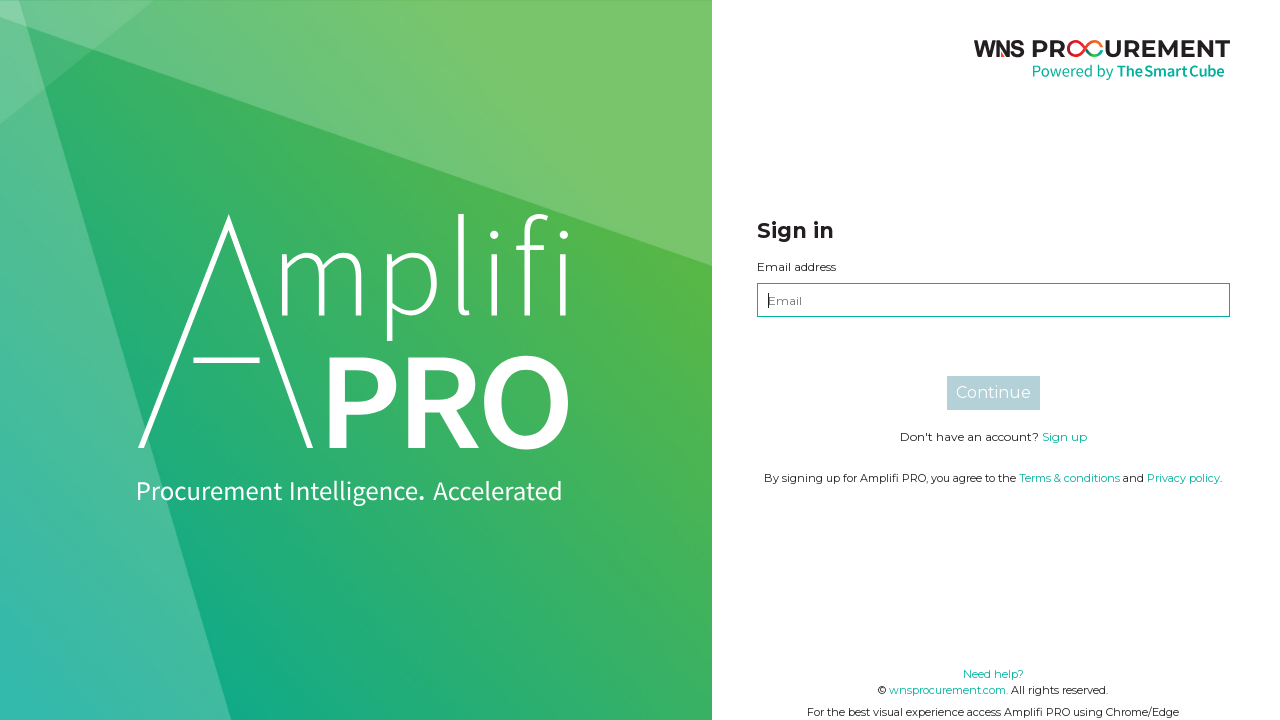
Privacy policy (1183, 478)
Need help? (993, 674)
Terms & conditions (1069, 478)
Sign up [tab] (1064, 436)
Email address (796, 266)
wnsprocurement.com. (948, 690)
